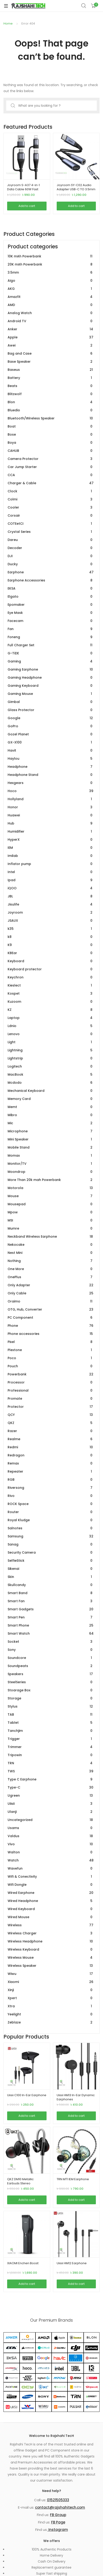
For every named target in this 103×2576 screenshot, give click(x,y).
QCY (51, 1415)
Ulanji (51, 1812)
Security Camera (51, 1553)
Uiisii (51, 1804)
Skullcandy (51, 1585)
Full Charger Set (51, 645)
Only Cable (51, 1293)
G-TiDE (51, 653)
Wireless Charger (51, 1933)
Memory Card (51, 1099)
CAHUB (51, 451)
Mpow (51, 1212)
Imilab (51, 856)
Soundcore (51, 1658)
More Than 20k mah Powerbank (51, 1180)
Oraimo (51, 1301)
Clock (51, 491)
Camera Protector (51, 459)
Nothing (51, 1261)
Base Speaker (51, 362)
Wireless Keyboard (51, 1949)
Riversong (51, 1488)
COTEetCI (51, 524)
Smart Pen (51, 1617)
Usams (51, 1828)
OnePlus (51, 1277)
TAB (51, 1715)
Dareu (51, 540)
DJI (51, 556)
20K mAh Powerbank (51, 264)
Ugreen (51, 1796)
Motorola (51, 1188)
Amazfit (51, 297)
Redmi (51, 1447)
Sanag (51, 1544)
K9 (51, 945)
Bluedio (51, 410)
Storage (51, 1698)
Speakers (51, 1674)
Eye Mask (51, 613)
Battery (51, 378)
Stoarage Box (51, 1690)
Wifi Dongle (51, 1885)
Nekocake (51, 1245)
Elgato (51, 597)
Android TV (51, 321)
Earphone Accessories (51, 580)
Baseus (51, 370)
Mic (51, 1123)
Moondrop (51, 1172)
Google (51, 718)
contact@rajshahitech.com (60, 2507)
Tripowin (51, 1755)
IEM (51, 848)
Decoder (51, 548)
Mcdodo (51, 1083)
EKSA (51, 588)
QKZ (51, 1423)
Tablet (51, 1723)
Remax (51, 1463)
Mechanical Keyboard (51, 1091)
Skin (51, 1577)
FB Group (58, 2514)
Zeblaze (51, 2022)
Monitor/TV (51, 1164)
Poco (51, 1358)
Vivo (51, 1844)
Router (51, 1512)
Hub (51, 823)
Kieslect (51, 985)
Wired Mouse (51, 1917)
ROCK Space (51, 1504)
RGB (51, 1480)
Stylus (51, 1706)
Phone (51, 1326)
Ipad (51, 880)
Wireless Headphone (51, 1941)
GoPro (51, 726)
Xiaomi (51, 1982)
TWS (51, 1771)
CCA (51, 475)
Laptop (51, 1018)
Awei (51, 345)
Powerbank (51, 1374)
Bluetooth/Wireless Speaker (51, 418)
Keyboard (51, 961)
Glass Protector (51, 710)
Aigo (51, 281)
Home (8, 23)
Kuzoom (51, 1002)
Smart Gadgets (51, 1609)
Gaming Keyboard (51, 686)
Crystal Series (51, 532)
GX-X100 (51, 742)
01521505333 (58, 2500)
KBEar (51, 953)
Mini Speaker (51, 1139)
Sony (51, 1650)
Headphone (51, 767)
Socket (51, 1642)
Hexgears (51, 783)
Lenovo (51, 1034)
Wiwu (51, 1974)
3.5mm (51, 273)
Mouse (51, 1196)
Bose (51, 435)
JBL (51, 896)
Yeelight (51, 2014)
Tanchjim (51, 1731)
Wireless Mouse (51, 1958)
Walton (51, 1852)
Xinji (51, 1990)
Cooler (51, 507)
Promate (51, 1399)
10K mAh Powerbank (51, 256)
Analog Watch (51, 313)
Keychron (51, 977)
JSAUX (51, 921)
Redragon (51, 1455)
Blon (51, 402)
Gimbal (51, 702)
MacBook (51, 1075)
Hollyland (51, 799)
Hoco (51, 791)
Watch (51, 1860)
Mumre (51, 1228)
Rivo (51, 1496)
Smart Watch (51, 1634)
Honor (51, 807)
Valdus (51, 1836)
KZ (51, 1010)
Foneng (51, 637)
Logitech (51, 1066)
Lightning (51, 1050)
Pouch (51, 1366)
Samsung (51, 1536)
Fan (51, 629)
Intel (51, 872)
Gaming (51, 661)
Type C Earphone (51, 1779)
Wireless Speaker (51, 1966)
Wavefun (51, 1868)
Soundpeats (51, 1666)
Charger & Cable (51, 483)
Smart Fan (51, 1601)
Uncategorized (51, 1820)
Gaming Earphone (51, 669)
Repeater (51, 1472)
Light (51, 1042)
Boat (51, 426)
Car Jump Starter (51, 467)
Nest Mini (51, 1253)
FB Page (58, 2522)
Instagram (57, 2529)
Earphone (51, 572)
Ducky (51, 564)
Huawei (51, 815)
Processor (51, 1382)
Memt (51, 1107)
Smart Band (51, 1593)
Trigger (51, 1739)
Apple (51, 337)
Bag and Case (51, 354)
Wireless (51, 1925)
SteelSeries (51, 1682)
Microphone (51, 1131)
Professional (51, 1390)
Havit (51, 750)
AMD (51, 305)
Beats (51, 386)
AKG (51, 289)
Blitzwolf (51, 394)
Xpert (51, 1998)
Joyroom (51, 913)
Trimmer (51, 1747)
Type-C (51, 1787)
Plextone (51, 1350)
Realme (51, 1439)
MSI (51, 1220)
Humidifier (51, 831)
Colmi (51, 499)
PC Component (51, 1318)
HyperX (51, 840)
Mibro (51, 1115)
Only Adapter (51, 1285)
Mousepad (51, 1204)
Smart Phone (51, 1625)
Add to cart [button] (26, 206)
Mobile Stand (51, 1147)
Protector (51, 1407)
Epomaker (51, 605)
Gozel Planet (51, 734)
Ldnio (51, 1026)
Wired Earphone (51, 1893)
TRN (51, 1763)
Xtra (51, 2006)
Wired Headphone (51, 1901)
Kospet (51, 994)
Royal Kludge (51, 1520)
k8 (51, 937)
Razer (51, 1431)
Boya (51, 443)
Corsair (51, 516)
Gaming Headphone (51, 678)
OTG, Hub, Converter (51, 1309)
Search (83, 5)
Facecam (51, 621)
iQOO (51, 888)
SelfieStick (51, 1561)
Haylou (51, 759)
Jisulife (51, 904)
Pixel (51, 1342)
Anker (51, 329)
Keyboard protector (51, 969)
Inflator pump (51, 864)
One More (51, 1269)
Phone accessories (51, 1334)
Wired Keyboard (51, 1909)
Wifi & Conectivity (51, 1877)
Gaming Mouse (51, 694)
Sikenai (51, 1569)
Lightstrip (51, 1058)
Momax (51, 1156)
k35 (51, 929)
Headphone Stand (51, 775)
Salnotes (51, 1528)
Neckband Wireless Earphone (51, 1237)
